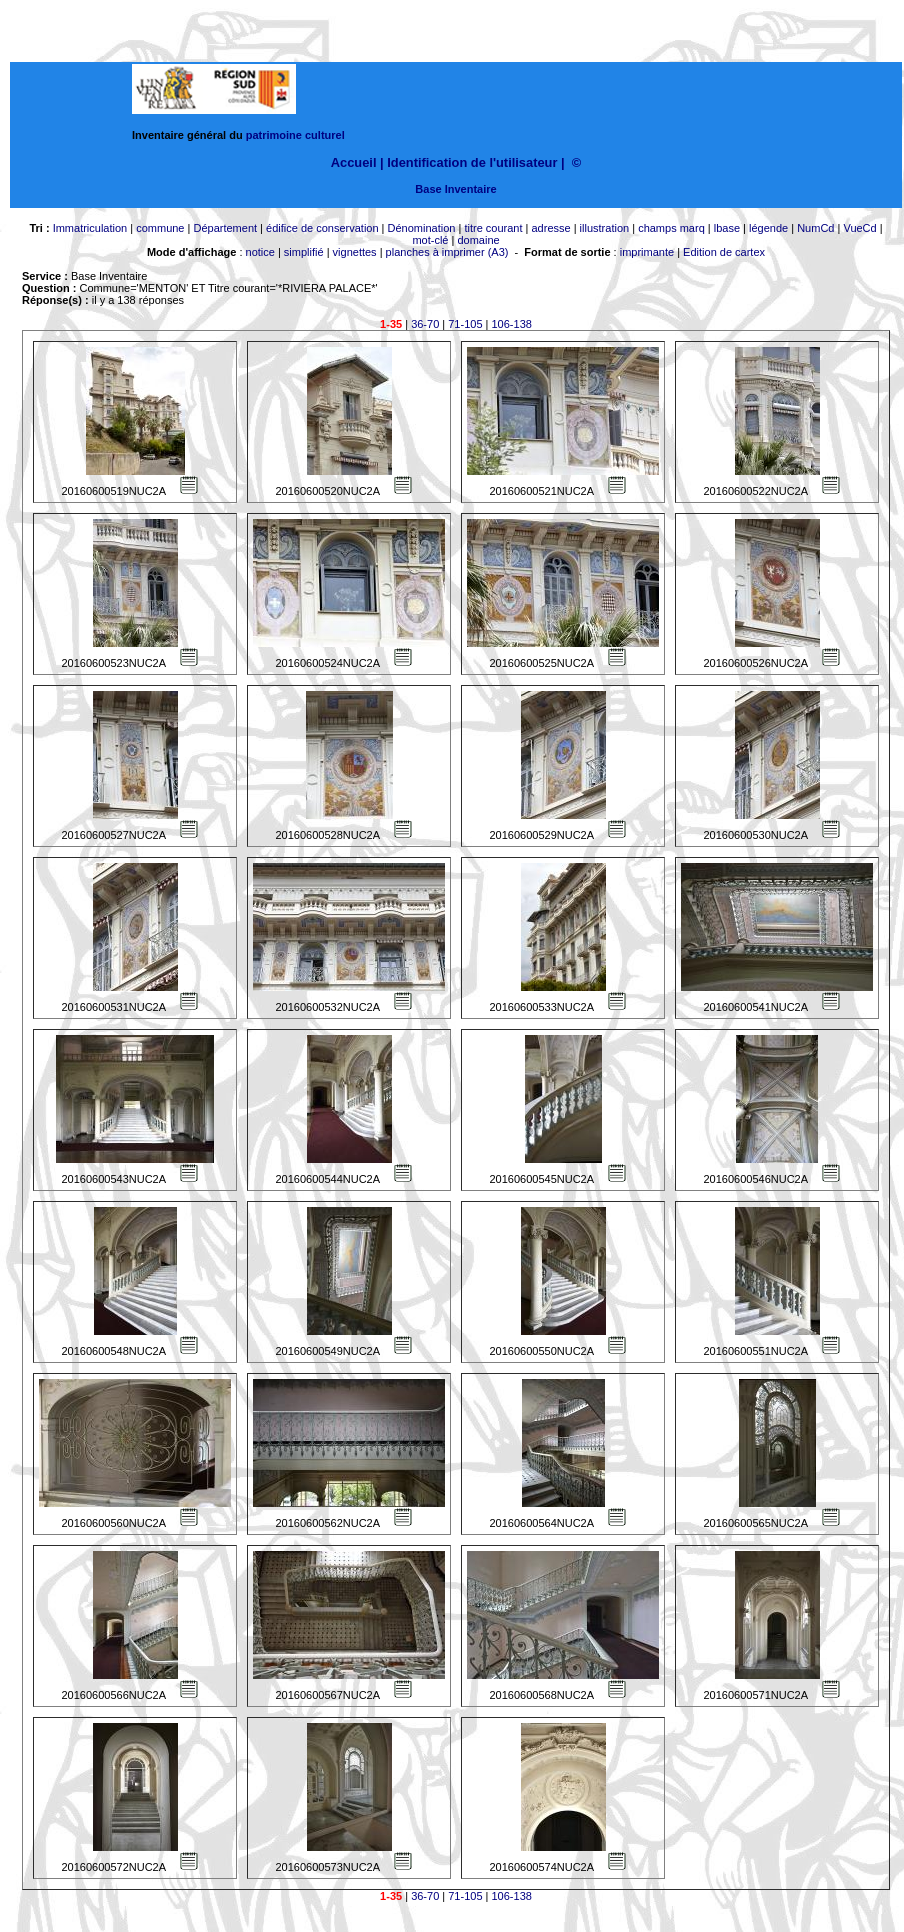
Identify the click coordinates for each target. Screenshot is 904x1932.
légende (768, 228)
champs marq (671, 228)
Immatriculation (90, 228)
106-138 (512, 324)
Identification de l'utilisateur (472, 162)
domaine (478, 240)
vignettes (355, 252)
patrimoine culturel (295, 135)
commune (160, 228)
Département (225, 228)
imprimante (647, 252)
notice (260, 252)
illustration (605, 228)
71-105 (465, 324)
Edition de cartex (724, 252)
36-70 (425, 324)
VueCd (859, 228)
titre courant (493, 228)
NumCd (815, 228)
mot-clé (430, 240)
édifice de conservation (322, 228)
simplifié (304, 252)
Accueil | (357, 162)
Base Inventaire (455, 189)
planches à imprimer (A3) (447, 252)
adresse (550, 228)
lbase (727, 228)
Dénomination (422, 228)
